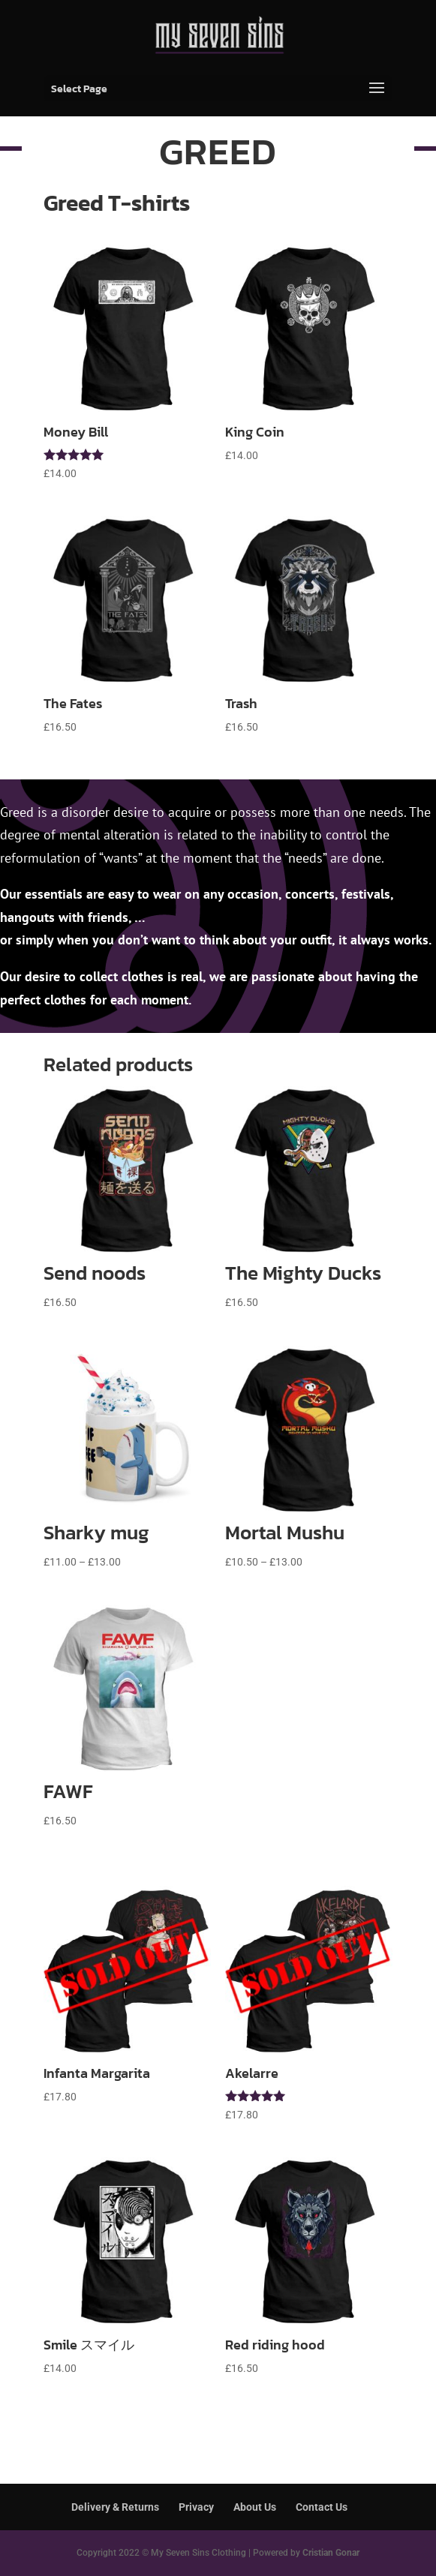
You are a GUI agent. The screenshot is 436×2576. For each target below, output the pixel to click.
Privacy (196, 2507)
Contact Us (321, 2507)
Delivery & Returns (115, 2507)
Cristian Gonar (330, 2552)
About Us (254, 2507)
